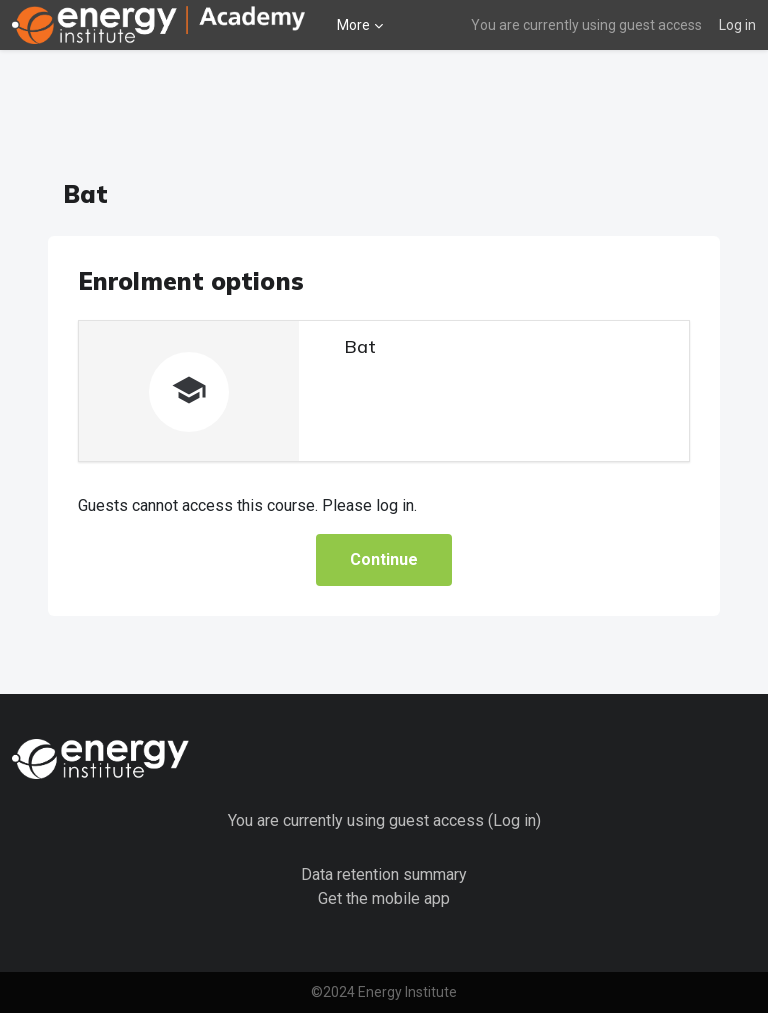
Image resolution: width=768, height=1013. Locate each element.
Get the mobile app (384, 898)
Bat (360, 346)
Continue (384, 559)
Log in (737, 25)
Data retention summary (384, 874)
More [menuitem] (353, 25)
